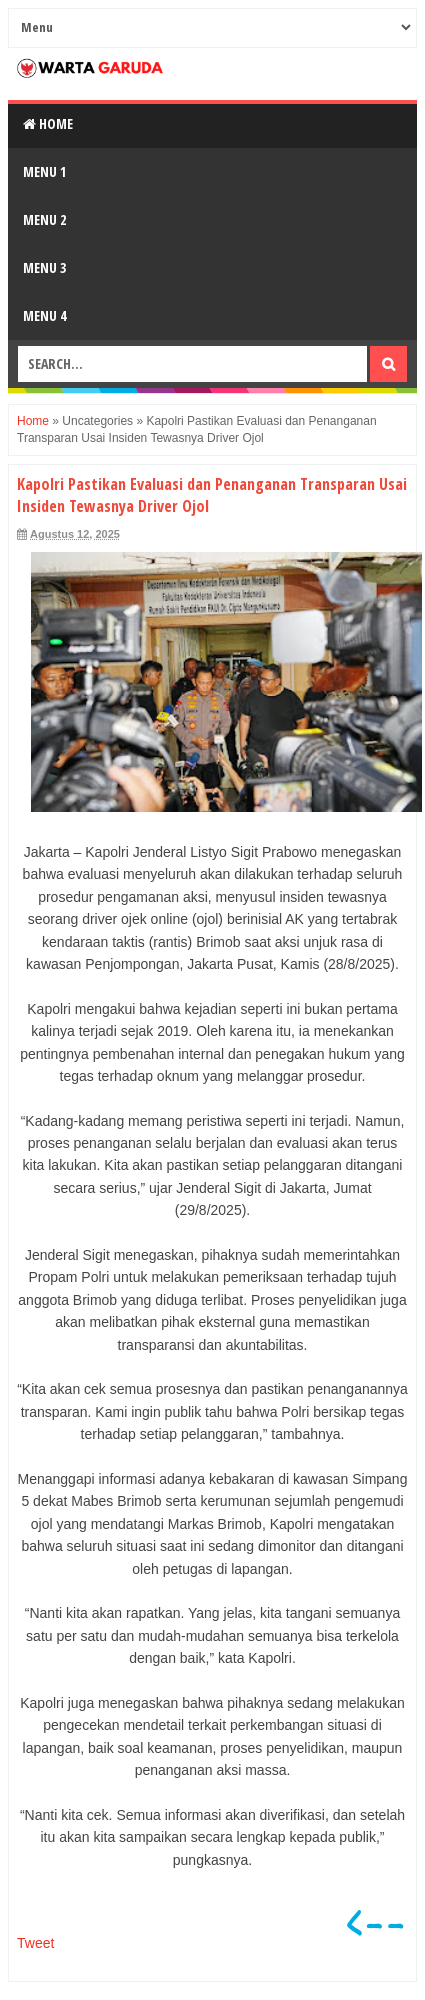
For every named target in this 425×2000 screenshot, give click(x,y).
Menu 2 (44, 219)
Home (48, 123)
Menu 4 (44, 315)
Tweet (35, 1943)
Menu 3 (44, 267)
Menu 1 (44, 171)
